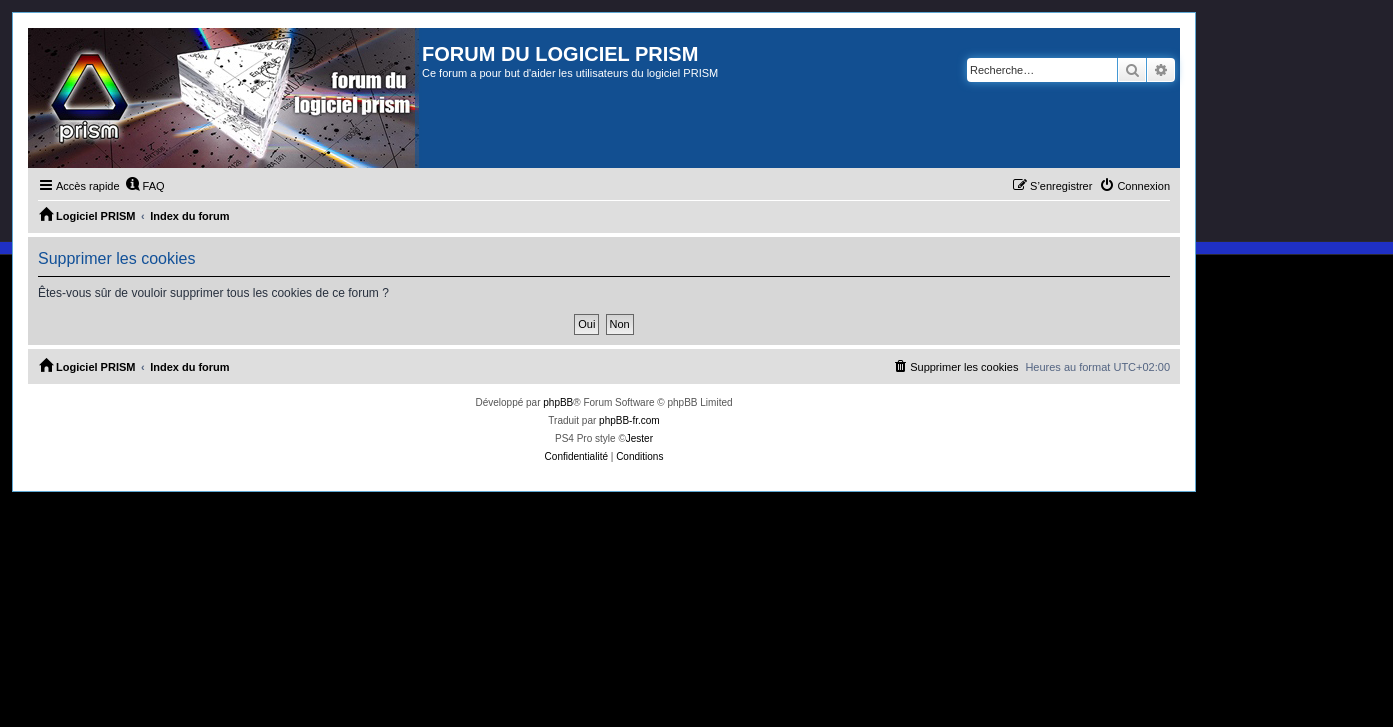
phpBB (558, 402)
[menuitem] (145, 186)
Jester (639, 438)
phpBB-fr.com (629, 420)
